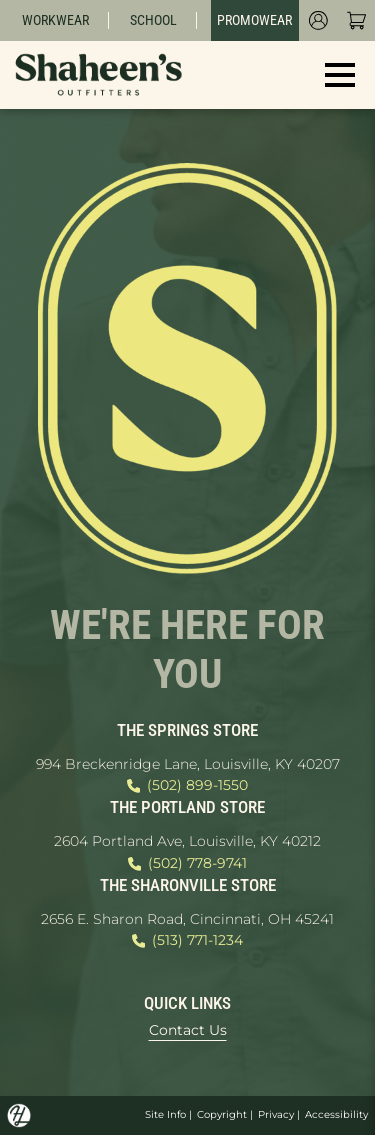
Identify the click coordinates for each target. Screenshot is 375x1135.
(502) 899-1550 (187, 786)
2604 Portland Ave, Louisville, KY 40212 (187, 841)
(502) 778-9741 (187, 864)
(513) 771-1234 (187, 941)
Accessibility (336, 1114)
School (153, 20)
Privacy (276, 1114)
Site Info (165, 1114)
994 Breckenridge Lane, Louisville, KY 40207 (188, 764)
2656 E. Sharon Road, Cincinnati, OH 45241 (187, 919)
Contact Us (188, 1030)
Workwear (55, 20)
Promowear (254, 20)
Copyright (222, 1114)
